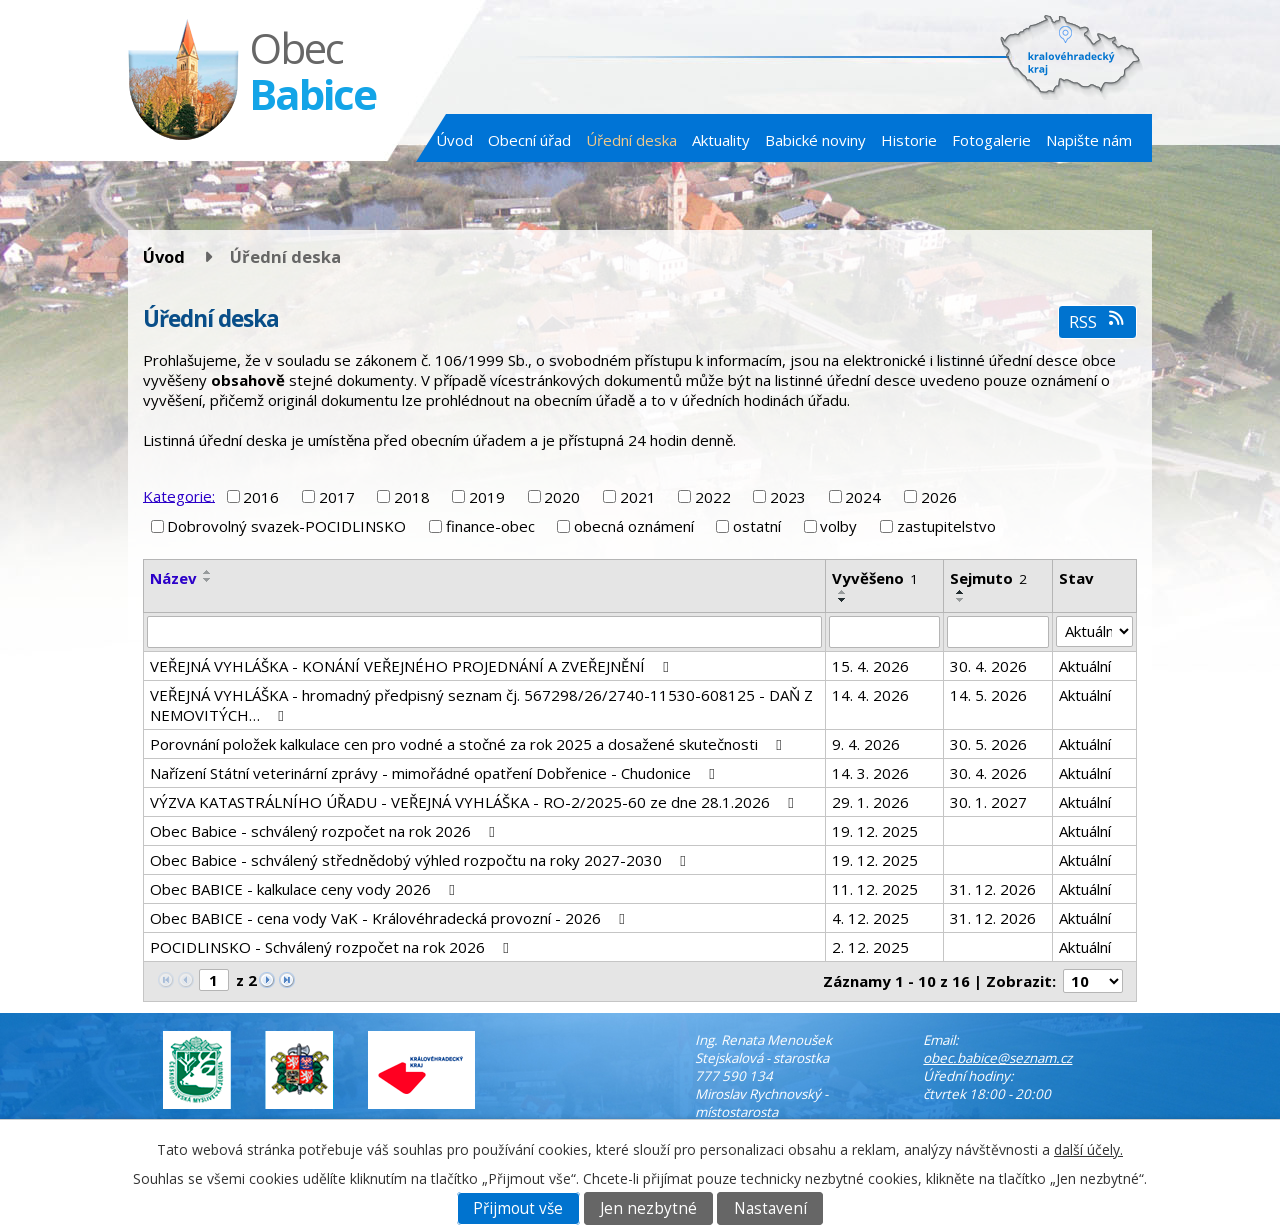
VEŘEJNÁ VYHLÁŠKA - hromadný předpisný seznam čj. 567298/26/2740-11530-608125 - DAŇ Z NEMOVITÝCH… (481, 705)
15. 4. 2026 (870, 666)
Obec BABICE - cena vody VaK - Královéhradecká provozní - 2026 (390, 918)
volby (838, 526)
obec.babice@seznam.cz (997, 1058)
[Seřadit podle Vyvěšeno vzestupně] (843, 592)
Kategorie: (179, 495)
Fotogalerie (991, 140)
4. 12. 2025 (870, 918)
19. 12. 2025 (875, 831)
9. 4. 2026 (866, 744)
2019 (487, 497)
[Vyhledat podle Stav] (1094, 632)
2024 (863, 497)
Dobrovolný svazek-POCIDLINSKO (286, 526)
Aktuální (1085, 666)
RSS (1097, 321)
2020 (562, 497)
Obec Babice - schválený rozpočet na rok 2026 (325, 831)
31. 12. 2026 (993, 889)
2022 (713, 497)
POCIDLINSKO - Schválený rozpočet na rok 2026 (332, 947)
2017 (337, 497)
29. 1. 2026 (870, 802)
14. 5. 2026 (988, 695)
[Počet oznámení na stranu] (1093, 981)
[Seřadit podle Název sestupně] (208, 580)
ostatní (757, 526)
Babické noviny (815, 140)
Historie (909, 140)
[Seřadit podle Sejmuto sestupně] (961, 600)
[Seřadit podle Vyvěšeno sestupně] (843, 600)
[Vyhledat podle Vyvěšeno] (884, 632)
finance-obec (490, 526)
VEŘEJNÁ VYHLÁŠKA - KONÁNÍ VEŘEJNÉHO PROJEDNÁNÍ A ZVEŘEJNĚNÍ (412, 666)
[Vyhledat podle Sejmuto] (998, 632)
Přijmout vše (518, 1208)
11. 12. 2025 (875, 889)
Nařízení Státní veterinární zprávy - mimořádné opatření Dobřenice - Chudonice (435, 773)
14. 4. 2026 (870, 695)
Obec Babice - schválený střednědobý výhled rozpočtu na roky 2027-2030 (421, 860)
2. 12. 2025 (870, 947)
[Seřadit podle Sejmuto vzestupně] (961, 592)
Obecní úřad (529, 140)
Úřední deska (631, 140)
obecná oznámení (634, 526)
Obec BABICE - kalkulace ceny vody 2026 (305, 889)
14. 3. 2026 (870, 773)
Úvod (454, 140)
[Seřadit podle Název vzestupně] (208, 572)
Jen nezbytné (648, 1208)
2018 (412, 497)
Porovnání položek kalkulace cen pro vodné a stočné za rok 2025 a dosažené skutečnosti (469, 744)
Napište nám (1089, 140)
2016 (261, 497)
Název (173, 578)
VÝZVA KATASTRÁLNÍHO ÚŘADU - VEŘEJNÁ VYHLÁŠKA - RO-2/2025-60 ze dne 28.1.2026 (475, 802)
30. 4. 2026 (988, 666)
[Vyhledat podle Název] (484, 632)
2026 (939, 497)
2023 (788, 497)
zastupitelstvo (946, 526)
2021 (638, 497)
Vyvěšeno (875, 578)
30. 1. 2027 (988, 802)
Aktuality (721, 140)
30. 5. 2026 (988, 744)
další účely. (1088, 1149)
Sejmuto (988, 578)
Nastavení (770, 1208)
